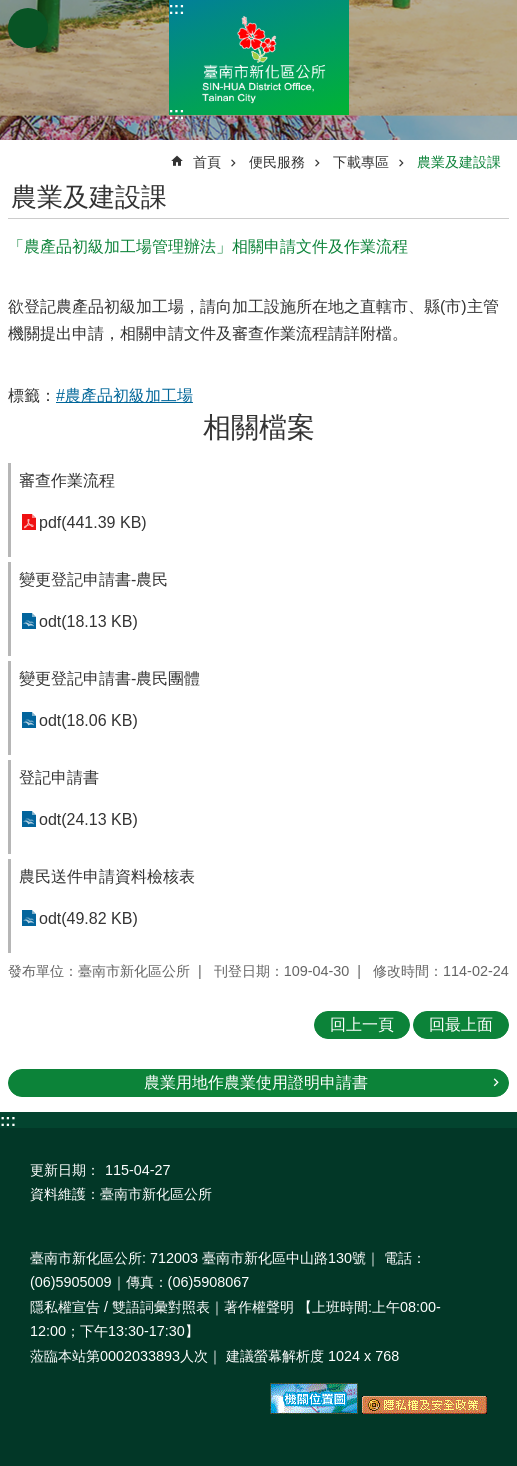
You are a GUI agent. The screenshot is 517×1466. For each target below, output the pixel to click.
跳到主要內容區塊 (10, 10)
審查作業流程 (67, 480)
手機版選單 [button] (28, 28)
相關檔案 (259, 427)
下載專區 (361, 162)
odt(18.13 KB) (88, 621)
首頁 (207, 162)
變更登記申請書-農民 (93, 579)
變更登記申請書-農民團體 (109, 678)
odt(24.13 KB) (88, 819)
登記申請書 (59, 777)
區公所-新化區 (259, 57)
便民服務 (277, 162)
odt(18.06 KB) (88, 720)
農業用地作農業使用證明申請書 (256, 1082)
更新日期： (65, 1170)
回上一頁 (362, 1024)
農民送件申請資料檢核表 (107, 876)
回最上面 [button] (461, 1024)
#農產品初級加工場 (124, 395)
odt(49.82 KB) (88, 918)
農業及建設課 (459, 162)
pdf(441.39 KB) (93, 522)
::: (177, 8)
